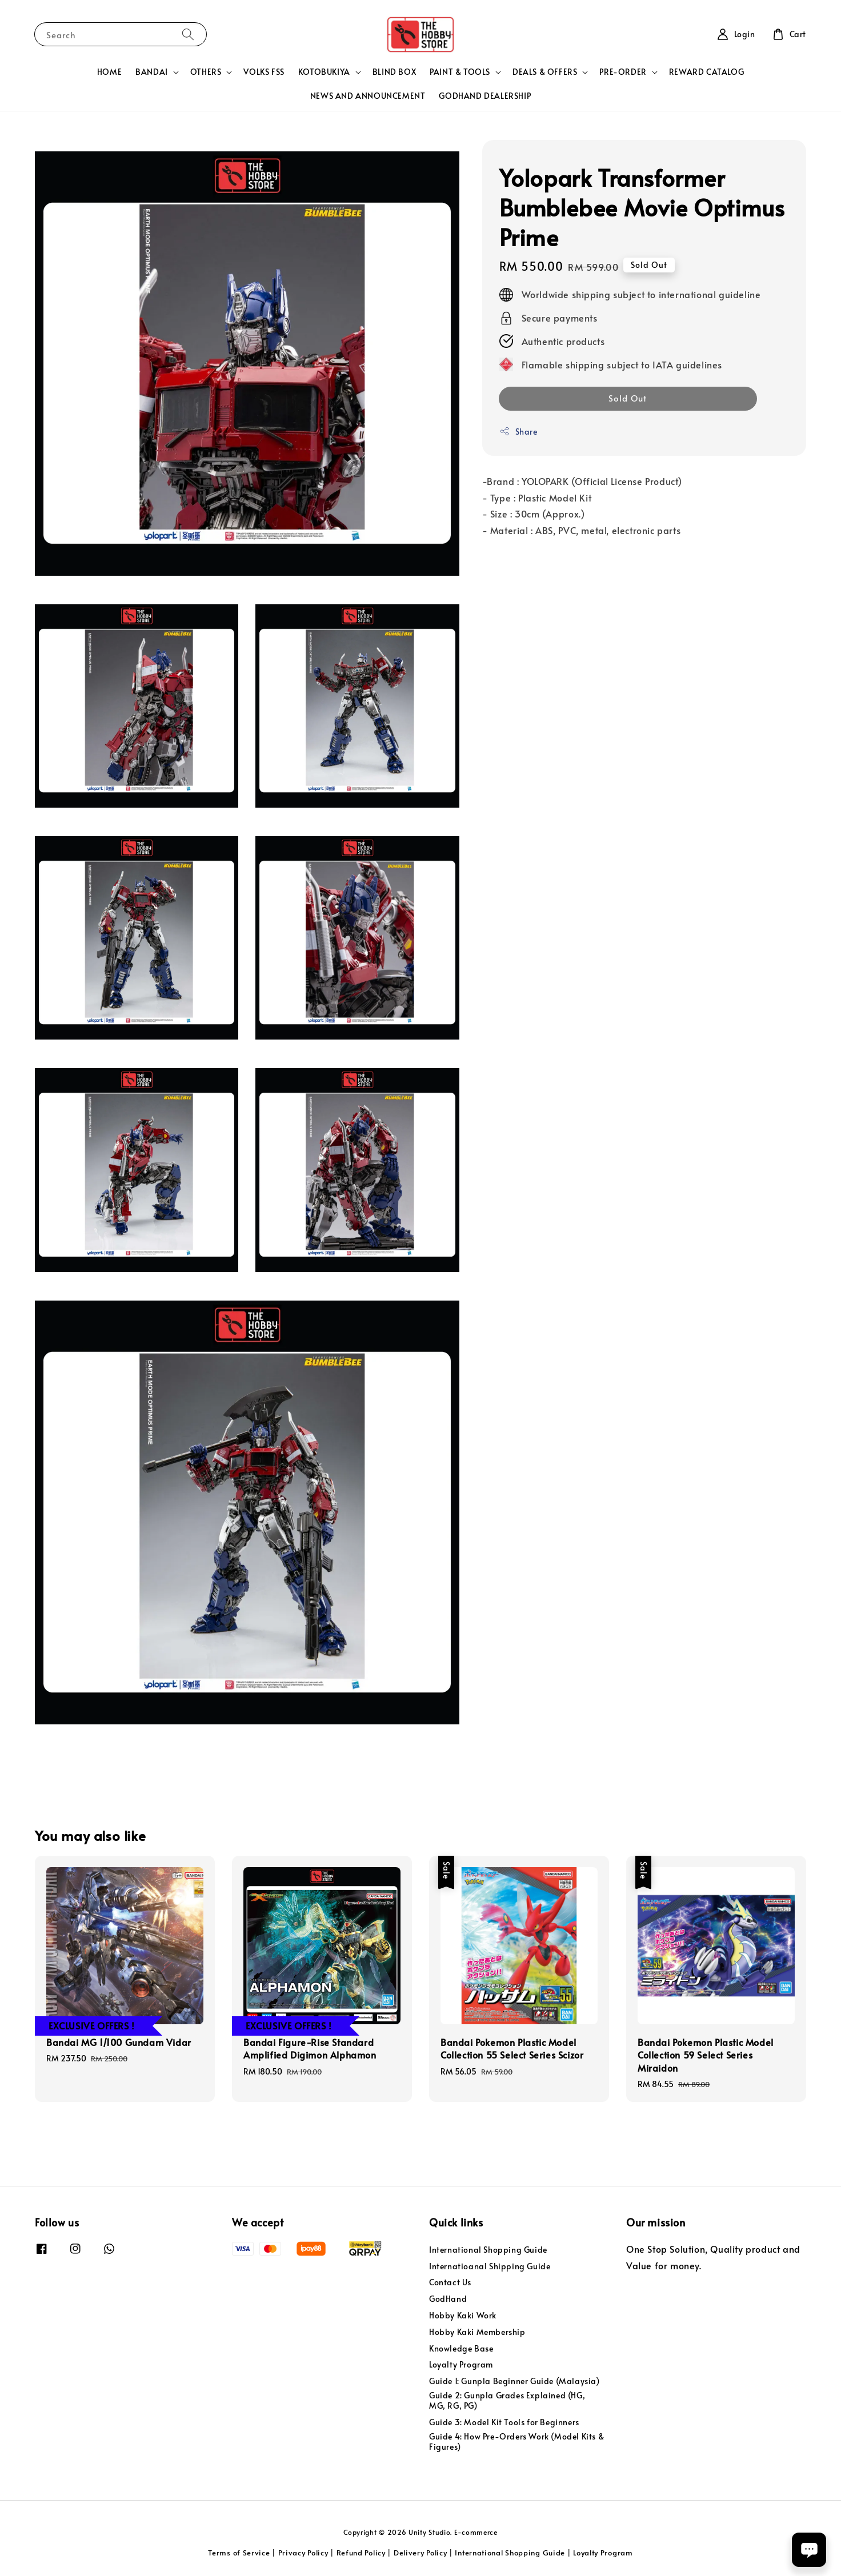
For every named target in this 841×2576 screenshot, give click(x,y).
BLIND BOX (394, 71)
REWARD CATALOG (706, 71)
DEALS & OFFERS (544, 72)
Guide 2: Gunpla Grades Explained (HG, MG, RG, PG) (507, 2400)
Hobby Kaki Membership (477, 2331)
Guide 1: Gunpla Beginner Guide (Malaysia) (514, 2381)
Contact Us (450, 2282)
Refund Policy (361, 2552)
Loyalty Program (461, 2364)
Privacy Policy (303, 2552)
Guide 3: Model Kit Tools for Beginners (504, 2422)
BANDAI (151, 72)
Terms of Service (239, 2552)
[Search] (188, 34)
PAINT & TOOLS (460, 72)
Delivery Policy (420, 2552)
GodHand (448, 2298)
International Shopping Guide (488, 2250)
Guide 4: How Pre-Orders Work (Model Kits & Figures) (516, 2441)
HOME (109, 71)
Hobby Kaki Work (462, 2315)
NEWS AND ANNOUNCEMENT (368, 95)
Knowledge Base (461, 2348)
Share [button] (518, 431)
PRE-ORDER (622, 72)
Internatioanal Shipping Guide (489, 2266)
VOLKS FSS (263, 71)
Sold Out (627, 398)
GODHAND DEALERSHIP (485, 95)
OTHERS (206, 72)
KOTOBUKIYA (324, 72)
